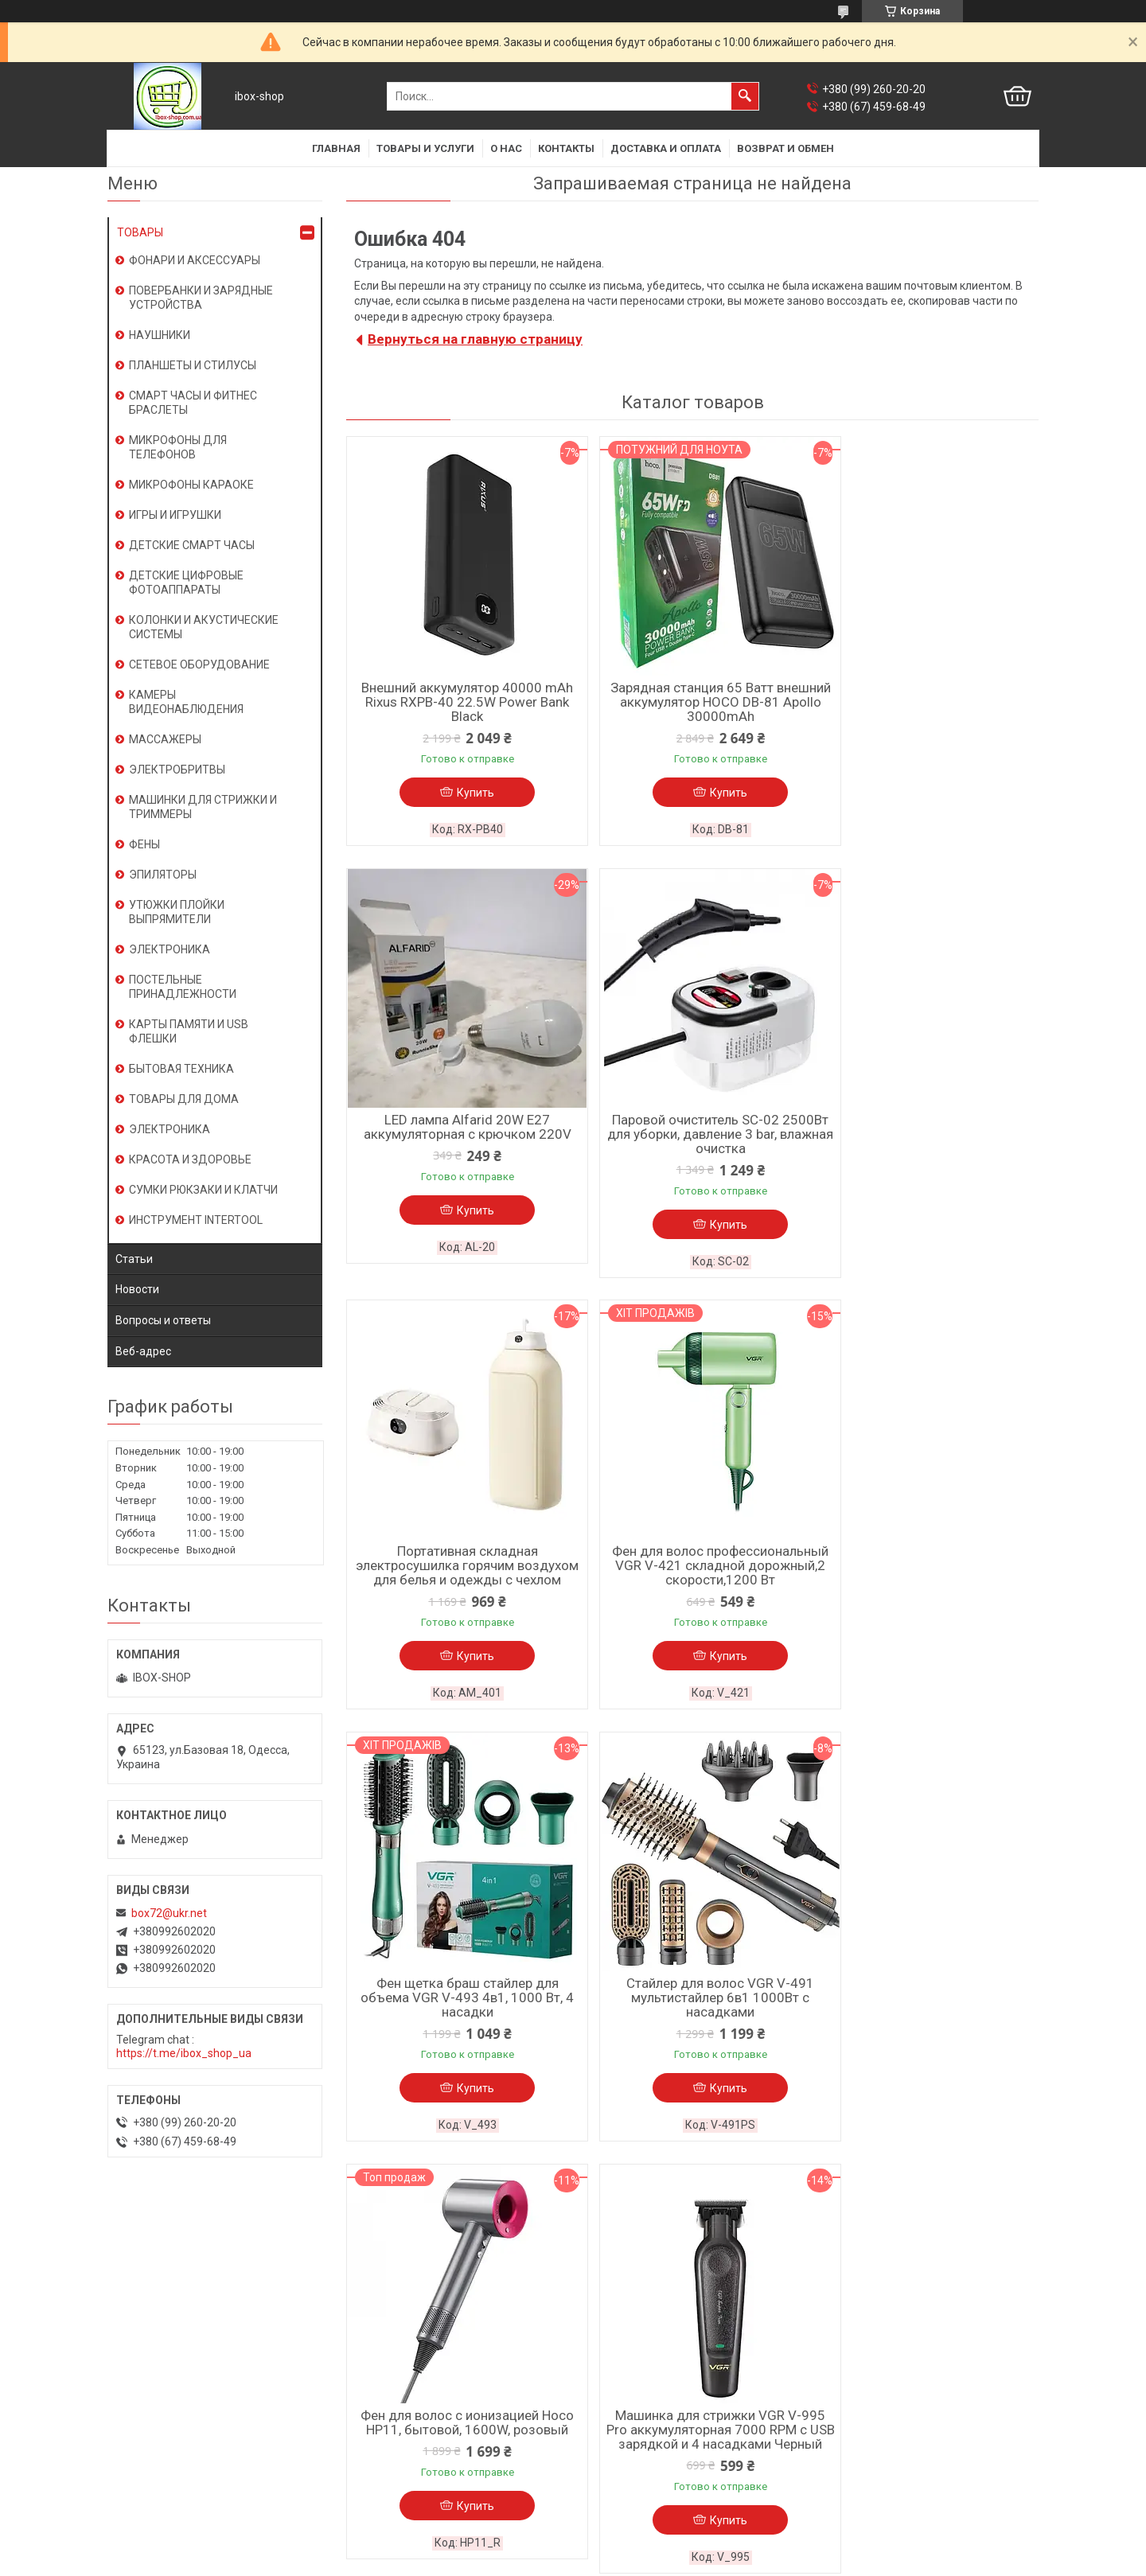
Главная (336, 148)
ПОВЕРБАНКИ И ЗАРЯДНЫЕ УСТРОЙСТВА (201, 297)
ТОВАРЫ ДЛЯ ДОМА (184, 1099)
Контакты (566, 148)
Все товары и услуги (970, 2209)
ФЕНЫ (144, 844)
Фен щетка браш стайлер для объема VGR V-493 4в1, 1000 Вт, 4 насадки (457, 1583)
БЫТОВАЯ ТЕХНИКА (181, 1068)
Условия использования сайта (187, 2342)
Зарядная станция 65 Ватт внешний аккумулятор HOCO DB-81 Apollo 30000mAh (692, 701)
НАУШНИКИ (159, 335)
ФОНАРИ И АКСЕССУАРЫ (194, 260)
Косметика (372, 2446)
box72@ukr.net (169, 1913)
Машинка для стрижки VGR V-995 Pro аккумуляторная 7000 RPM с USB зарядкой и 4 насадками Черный (458, 2024)
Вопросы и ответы (163, 1320)
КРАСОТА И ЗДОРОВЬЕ (190, 1159)
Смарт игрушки (383, 2467)
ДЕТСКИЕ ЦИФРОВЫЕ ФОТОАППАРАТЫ (186, 582)
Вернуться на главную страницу (475, 339)
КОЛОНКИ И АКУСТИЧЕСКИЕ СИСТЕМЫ (204, 627)
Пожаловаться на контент (525, 2560)
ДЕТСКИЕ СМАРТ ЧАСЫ (192, 545)
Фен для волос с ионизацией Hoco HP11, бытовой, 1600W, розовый (927, 1576)
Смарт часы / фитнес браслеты (425, 2301)
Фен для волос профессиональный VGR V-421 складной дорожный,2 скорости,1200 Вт (927, 1142)
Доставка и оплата (665, 148)
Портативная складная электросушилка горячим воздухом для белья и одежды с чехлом (692, 1142)
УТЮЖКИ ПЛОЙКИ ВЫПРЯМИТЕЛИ (176, 912)
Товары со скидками (634, 2363)
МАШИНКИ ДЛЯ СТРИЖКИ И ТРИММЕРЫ (203, 806)
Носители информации (404, 2405)
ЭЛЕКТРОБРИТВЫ (177, 769)
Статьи (134, 1259)
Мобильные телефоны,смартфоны (434, 2342)
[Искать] (744, 96)
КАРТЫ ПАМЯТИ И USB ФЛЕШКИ (188, 1031)
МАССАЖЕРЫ (165, 739)
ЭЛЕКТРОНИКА (169, 949)
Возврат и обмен (785, 148)
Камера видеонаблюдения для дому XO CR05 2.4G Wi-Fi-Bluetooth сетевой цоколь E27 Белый (927, 2024)
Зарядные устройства (401, 2384)
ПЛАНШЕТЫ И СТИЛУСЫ (192, 365)
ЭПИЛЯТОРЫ (163, 874)
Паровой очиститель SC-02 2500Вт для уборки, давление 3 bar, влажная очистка (458, 1135)
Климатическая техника (407, 2425)
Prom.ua (644, 2532)
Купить (466, 792)
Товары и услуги (425, 148)
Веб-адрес (143, 1351)
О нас (506, 148)
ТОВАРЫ (140, 232)
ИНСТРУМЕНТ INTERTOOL (196, 1220)
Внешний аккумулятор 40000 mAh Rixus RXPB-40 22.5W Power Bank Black (457, 701)
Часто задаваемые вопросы (655, 2342)
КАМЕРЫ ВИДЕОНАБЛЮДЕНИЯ (186, 701)
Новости (137, 1289)
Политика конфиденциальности (663, 2560)
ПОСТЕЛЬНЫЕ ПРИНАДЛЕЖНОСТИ (182, 986)
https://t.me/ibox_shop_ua (183, 2053)
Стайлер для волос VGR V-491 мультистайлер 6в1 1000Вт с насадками (692, 1583)
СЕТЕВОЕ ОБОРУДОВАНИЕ (199, 664)
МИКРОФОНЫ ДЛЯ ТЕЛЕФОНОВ (178, 447)
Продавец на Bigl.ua (573, 2546)
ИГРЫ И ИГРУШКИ (175, 515)
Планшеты (371, 2363)
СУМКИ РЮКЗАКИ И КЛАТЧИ (203, 1189)
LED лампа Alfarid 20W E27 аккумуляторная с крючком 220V (927, 694)
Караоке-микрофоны (399, 2322)
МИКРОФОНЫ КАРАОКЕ (191, 484)
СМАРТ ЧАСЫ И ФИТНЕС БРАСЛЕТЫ (193, 402)
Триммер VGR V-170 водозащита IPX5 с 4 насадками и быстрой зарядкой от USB (692, 2017)
